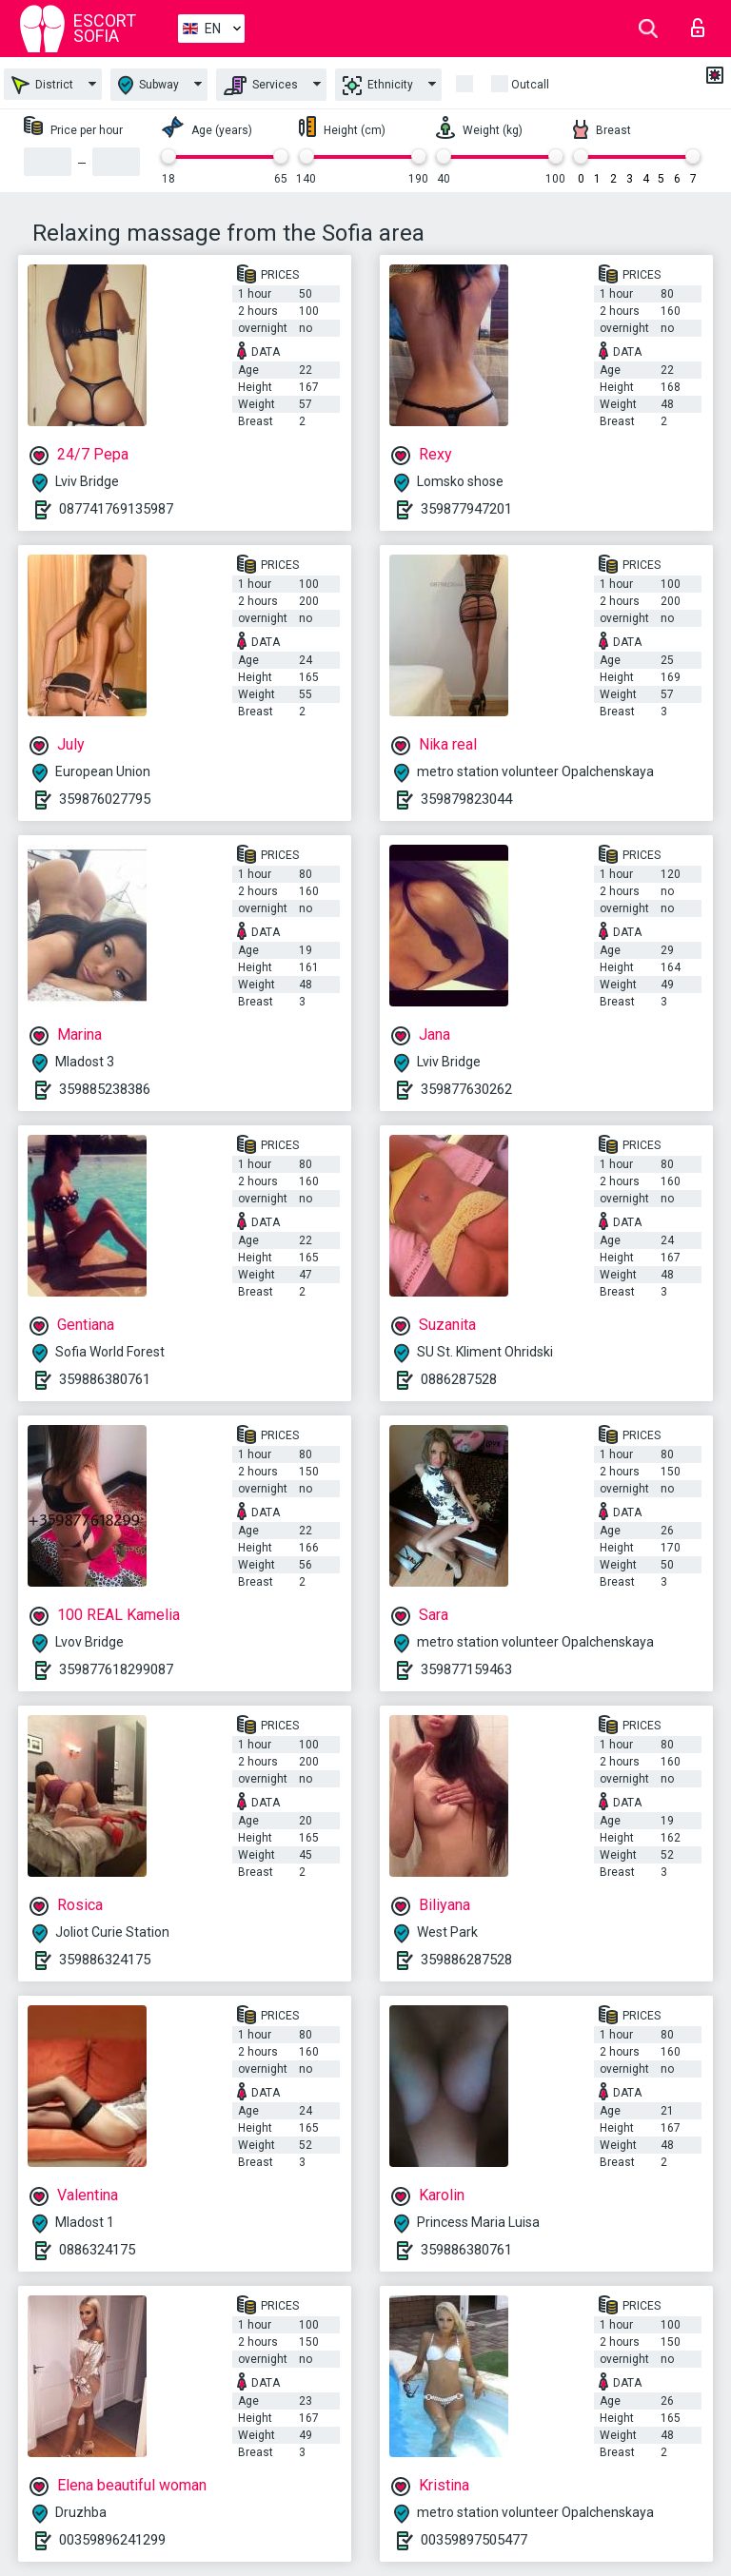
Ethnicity (378, 85)
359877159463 (466, 1669)
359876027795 (104, 799)
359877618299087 (116, 1669)
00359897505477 (474, 2539)
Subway (148, 85)
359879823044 (466, 799)
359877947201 (466, 508)
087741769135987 (116, 508)
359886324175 (104, 1959)
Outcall (530, 84)
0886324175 (97, 2249)
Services (261, 85)
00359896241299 (112, 2539)
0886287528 (459, 1379)
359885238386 (104, 1089)
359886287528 (466, 1959)
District (42, 85)
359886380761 (104, 1379)
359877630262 (466, 1089)
